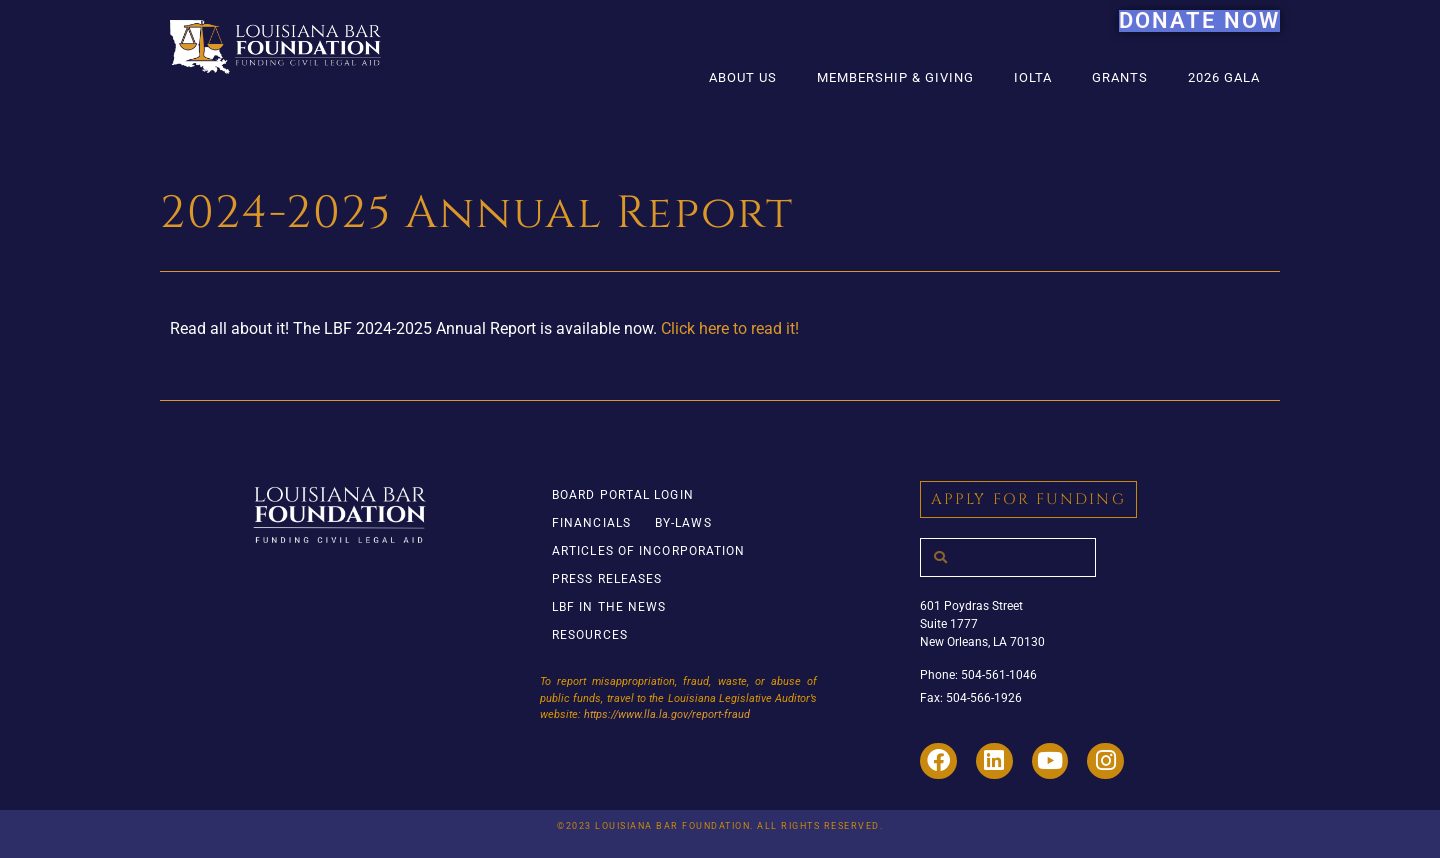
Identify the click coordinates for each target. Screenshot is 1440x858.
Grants (1120, 77)
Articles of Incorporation (649, 551)
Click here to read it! (730, 328)
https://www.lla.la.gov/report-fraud (667, 714)
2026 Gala (1224, 77)
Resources (590, 635)
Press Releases (607, 579)
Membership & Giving (895, 77)
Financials (591, 523)
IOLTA (1033, 77)
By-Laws (683, 523)
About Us (743, 77)
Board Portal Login (623, 495)
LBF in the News (609, 607)
